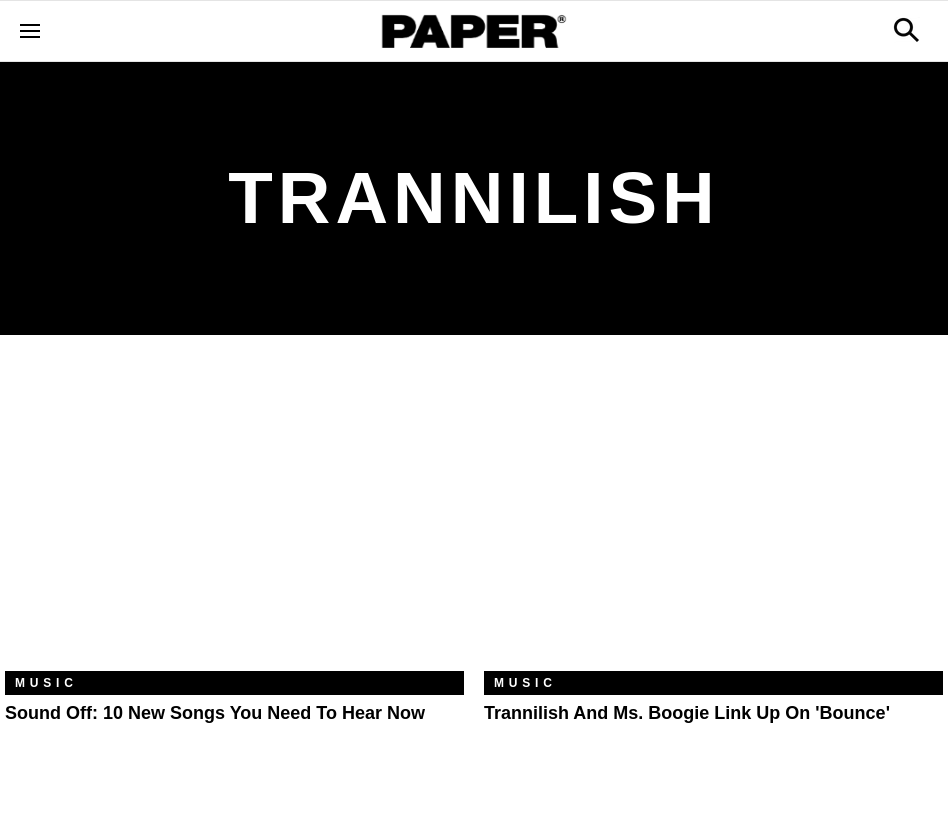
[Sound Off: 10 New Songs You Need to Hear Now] (234, 518)
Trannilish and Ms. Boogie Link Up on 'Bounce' (687, 713)
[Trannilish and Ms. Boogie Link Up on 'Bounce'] (713, 518)
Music (46, 683)
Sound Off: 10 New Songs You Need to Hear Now (215, 713)
